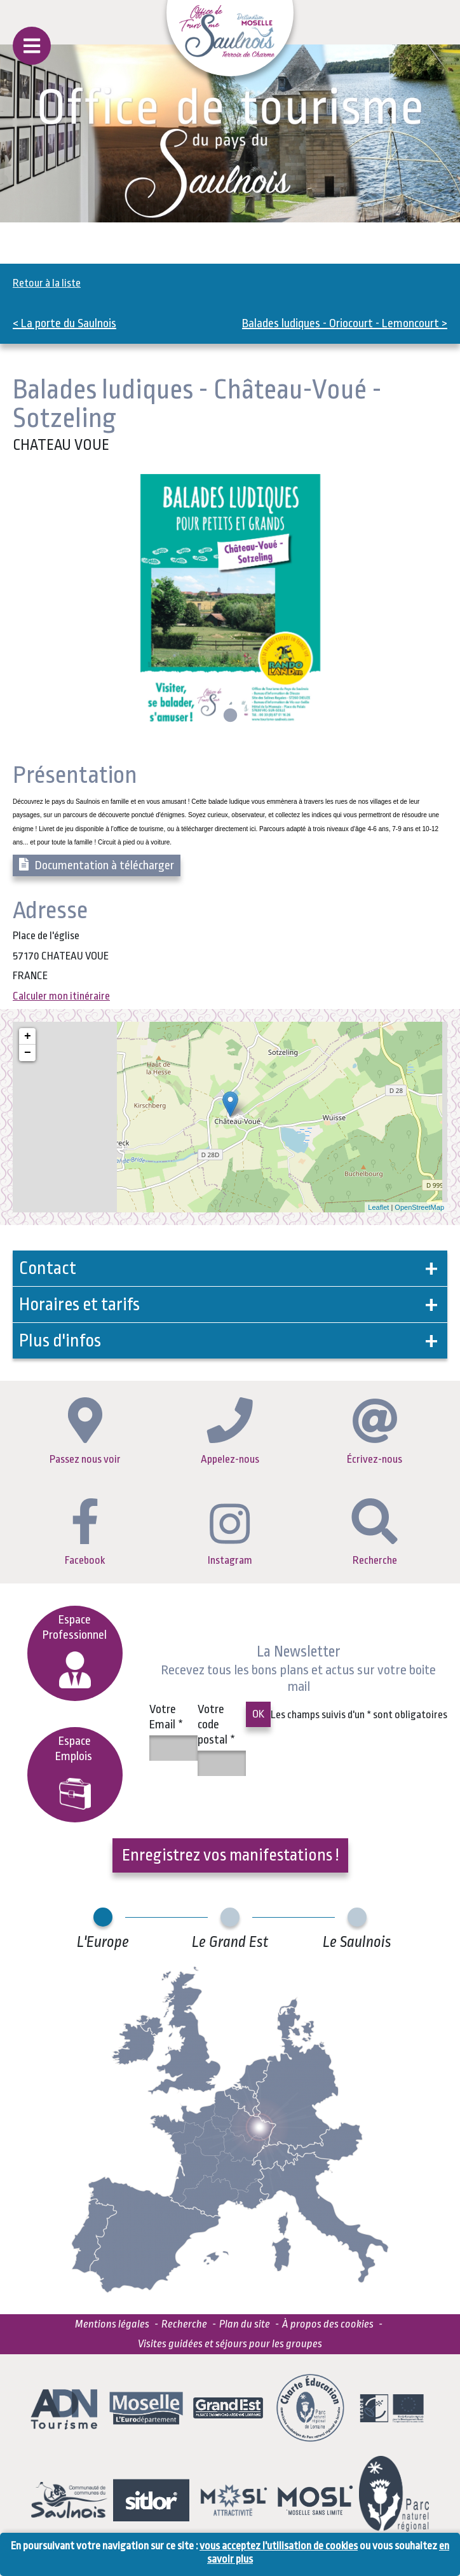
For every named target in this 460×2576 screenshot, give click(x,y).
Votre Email (166, 1717)
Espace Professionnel (75, 1650)
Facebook (85, 1532)
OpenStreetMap (419, 1207)
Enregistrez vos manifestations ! (230, 1854)
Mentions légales (112, 2324)
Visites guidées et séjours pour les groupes (230, 2344)
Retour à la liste (47, 283)
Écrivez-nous (374, 1432)
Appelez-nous (230, 1431)
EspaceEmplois (75, 1772)
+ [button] (27, 1036)
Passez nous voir (85, 1431)
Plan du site (244, 2324)
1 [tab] (228, 716)
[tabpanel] (230, 601)
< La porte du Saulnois (64, 323)
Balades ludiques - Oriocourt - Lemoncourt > (344, 323)
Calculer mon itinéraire (61, 996)
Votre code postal (216, 1724)
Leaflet (378, 1207)
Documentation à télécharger (96, 865)
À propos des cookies (328, 2324)
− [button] (27, 1053)
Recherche (374, 1532)
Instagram (230, 1534)
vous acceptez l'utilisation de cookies (279, 2546)
